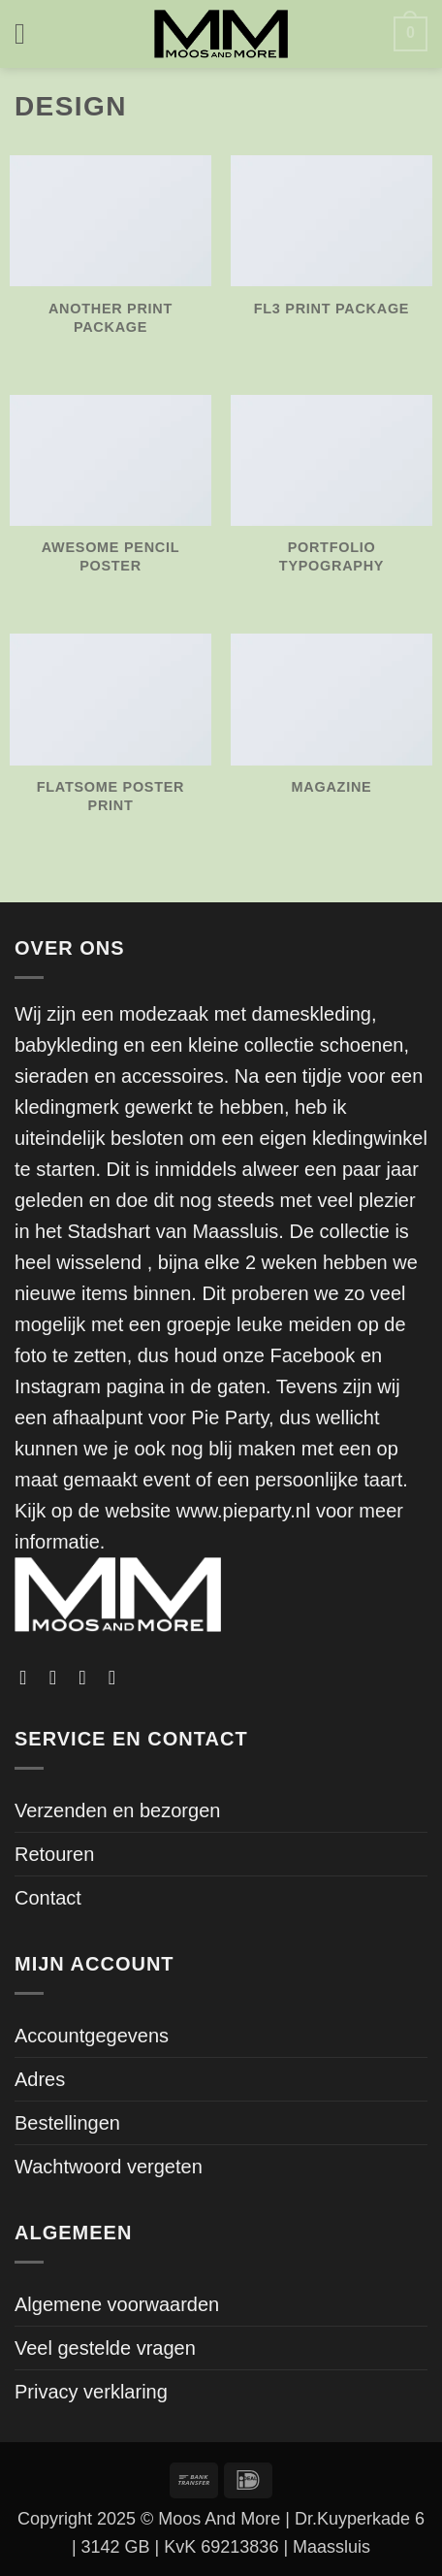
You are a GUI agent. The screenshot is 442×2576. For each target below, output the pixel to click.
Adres (40, 2079)
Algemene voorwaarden (117, 2304)
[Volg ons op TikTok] (88, 1677)
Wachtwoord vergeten (109, 2166)
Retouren (54, 1854)
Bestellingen (67, 2123)
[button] (29, 34)
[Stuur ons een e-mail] (118, 1677)
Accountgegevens (92, 2035)
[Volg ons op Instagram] (59, 1677)
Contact (48, 1897)
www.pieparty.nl (243, 1510)
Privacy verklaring (91, 2391)
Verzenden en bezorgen (117, 1810)
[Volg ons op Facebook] (29, 1677)
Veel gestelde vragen (105, 2348)
